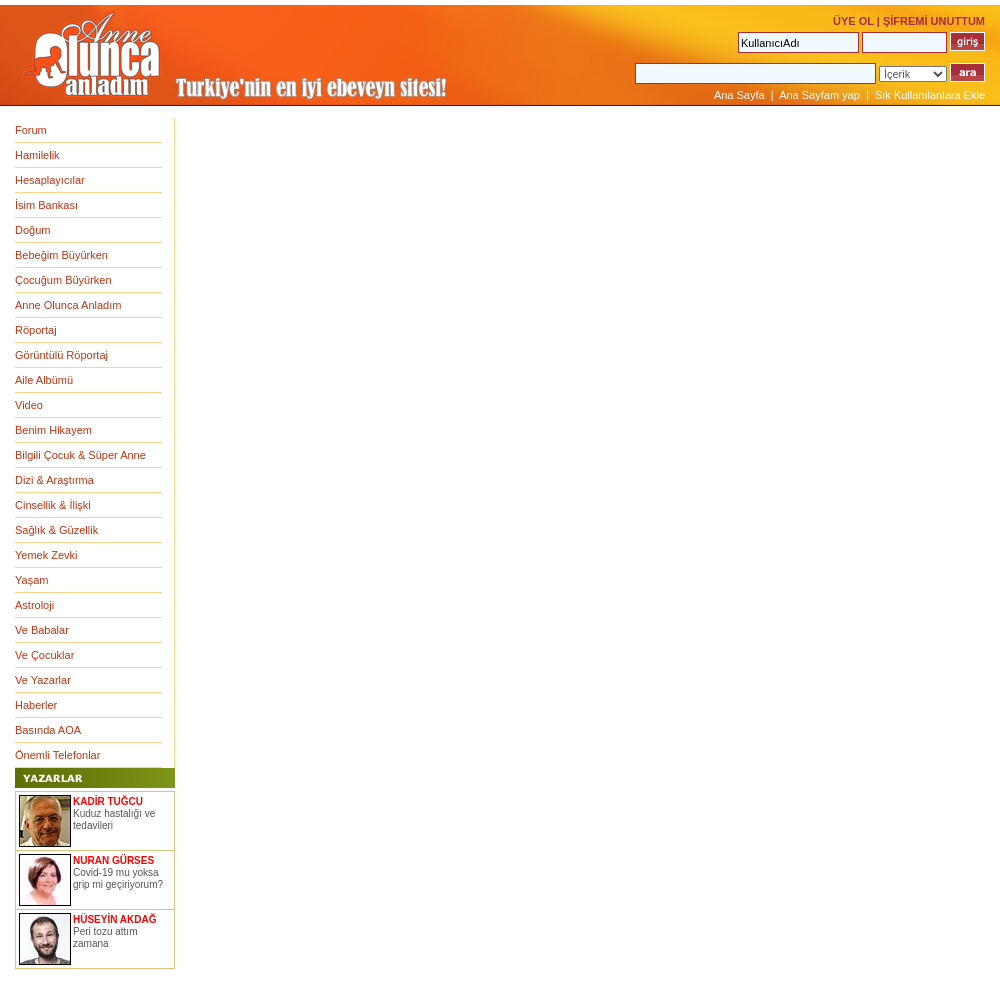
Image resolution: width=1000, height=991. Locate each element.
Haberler (36, 705)
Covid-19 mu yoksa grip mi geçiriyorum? (118, 878)
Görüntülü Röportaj (61, 355)
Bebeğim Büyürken (61, 255)
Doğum (32, 230)
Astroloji (34, 605)
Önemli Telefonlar (57, 755)
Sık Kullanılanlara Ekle (930, 95)
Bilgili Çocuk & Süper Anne (80, 455)
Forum (31, 130)
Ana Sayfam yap (819, 95)
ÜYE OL (853, 21)
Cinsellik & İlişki (53, 505)
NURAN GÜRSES (113, 860)
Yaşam (31, 580)
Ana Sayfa (739, 95)
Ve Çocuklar (44, 655)
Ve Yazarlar (43, 680)
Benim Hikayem (53, 430)
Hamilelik (37, 155)
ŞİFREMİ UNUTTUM (934, 21)
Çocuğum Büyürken (63, 280)
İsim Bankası (46, 205)
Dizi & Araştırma (54, 480)
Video (29, 405)
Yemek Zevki (46, 555)
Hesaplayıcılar (50, 180)
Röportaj (36, 330)
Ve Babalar (42, 630)
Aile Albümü (44, 380)
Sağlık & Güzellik (56, 530)
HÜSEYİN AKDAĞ (115, 919)
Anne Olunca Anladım (68, 305)
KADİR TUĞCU (108, 801)
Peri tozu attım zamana (105, 937)
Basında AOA (48, 730)
